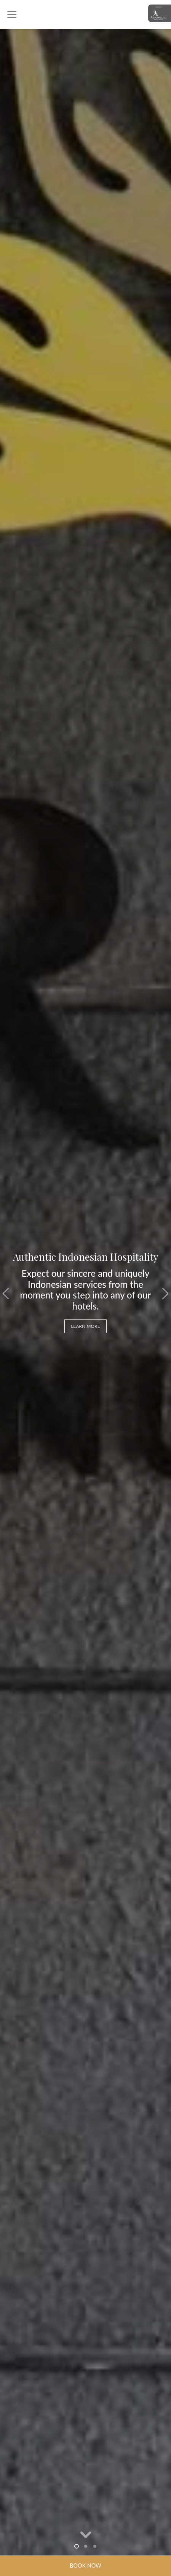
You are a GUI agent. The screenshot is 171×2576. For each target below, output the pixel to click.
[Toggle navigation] (12, 14)
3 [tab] (94, 2546)
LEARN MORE (85, 1326)
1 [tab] (76, 2546)
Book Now (85, 2565)
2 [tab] (85, 2546)
